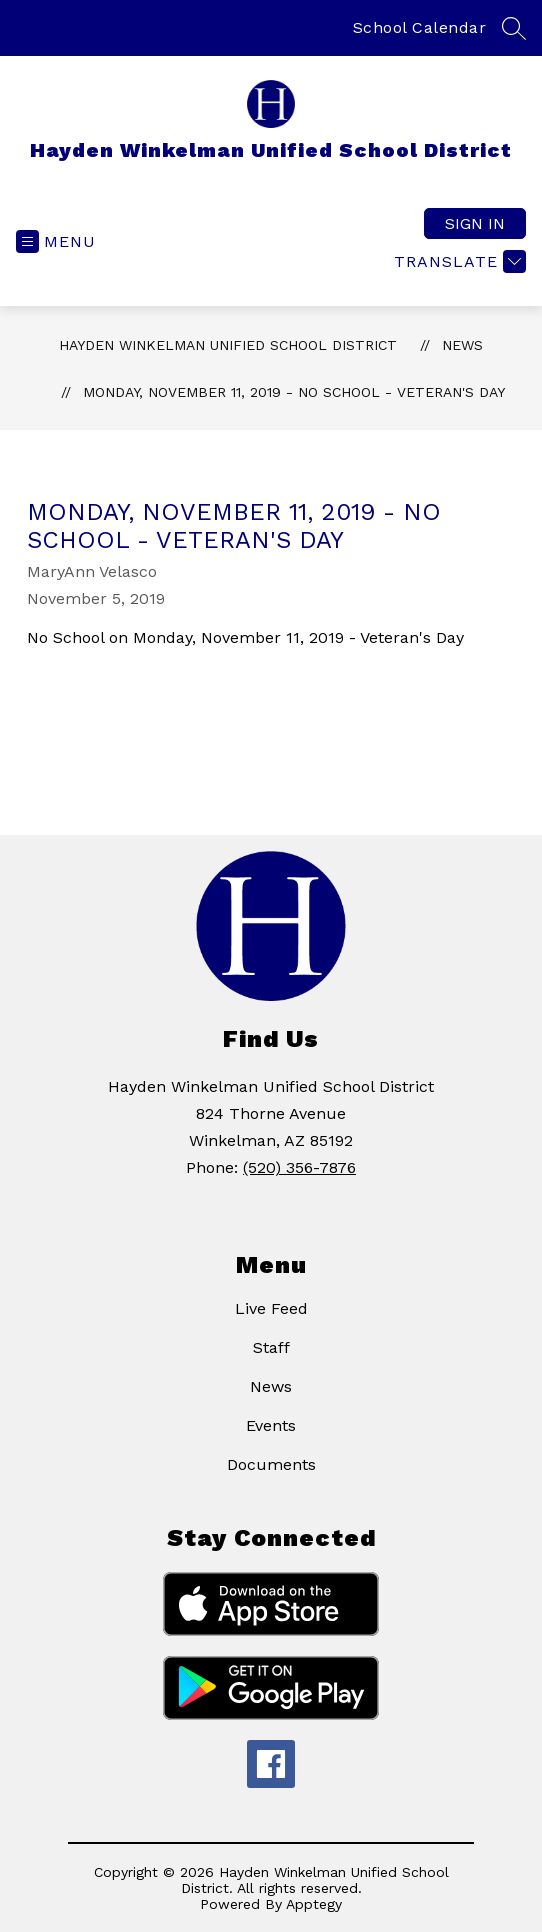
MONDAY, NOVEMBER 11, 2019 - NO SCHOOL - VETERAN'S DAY (294, 392)
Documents (271, 1464)
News (462, 345)
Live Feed (271, 1308)
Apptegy (314, 1904)
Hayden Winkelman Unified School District (228, 345)
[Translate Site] (457, 261)
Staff (271, 1347)
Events (271, 1425)
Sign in (475, 223)
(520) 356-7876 (299, 1167)
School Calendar (420, 27)
